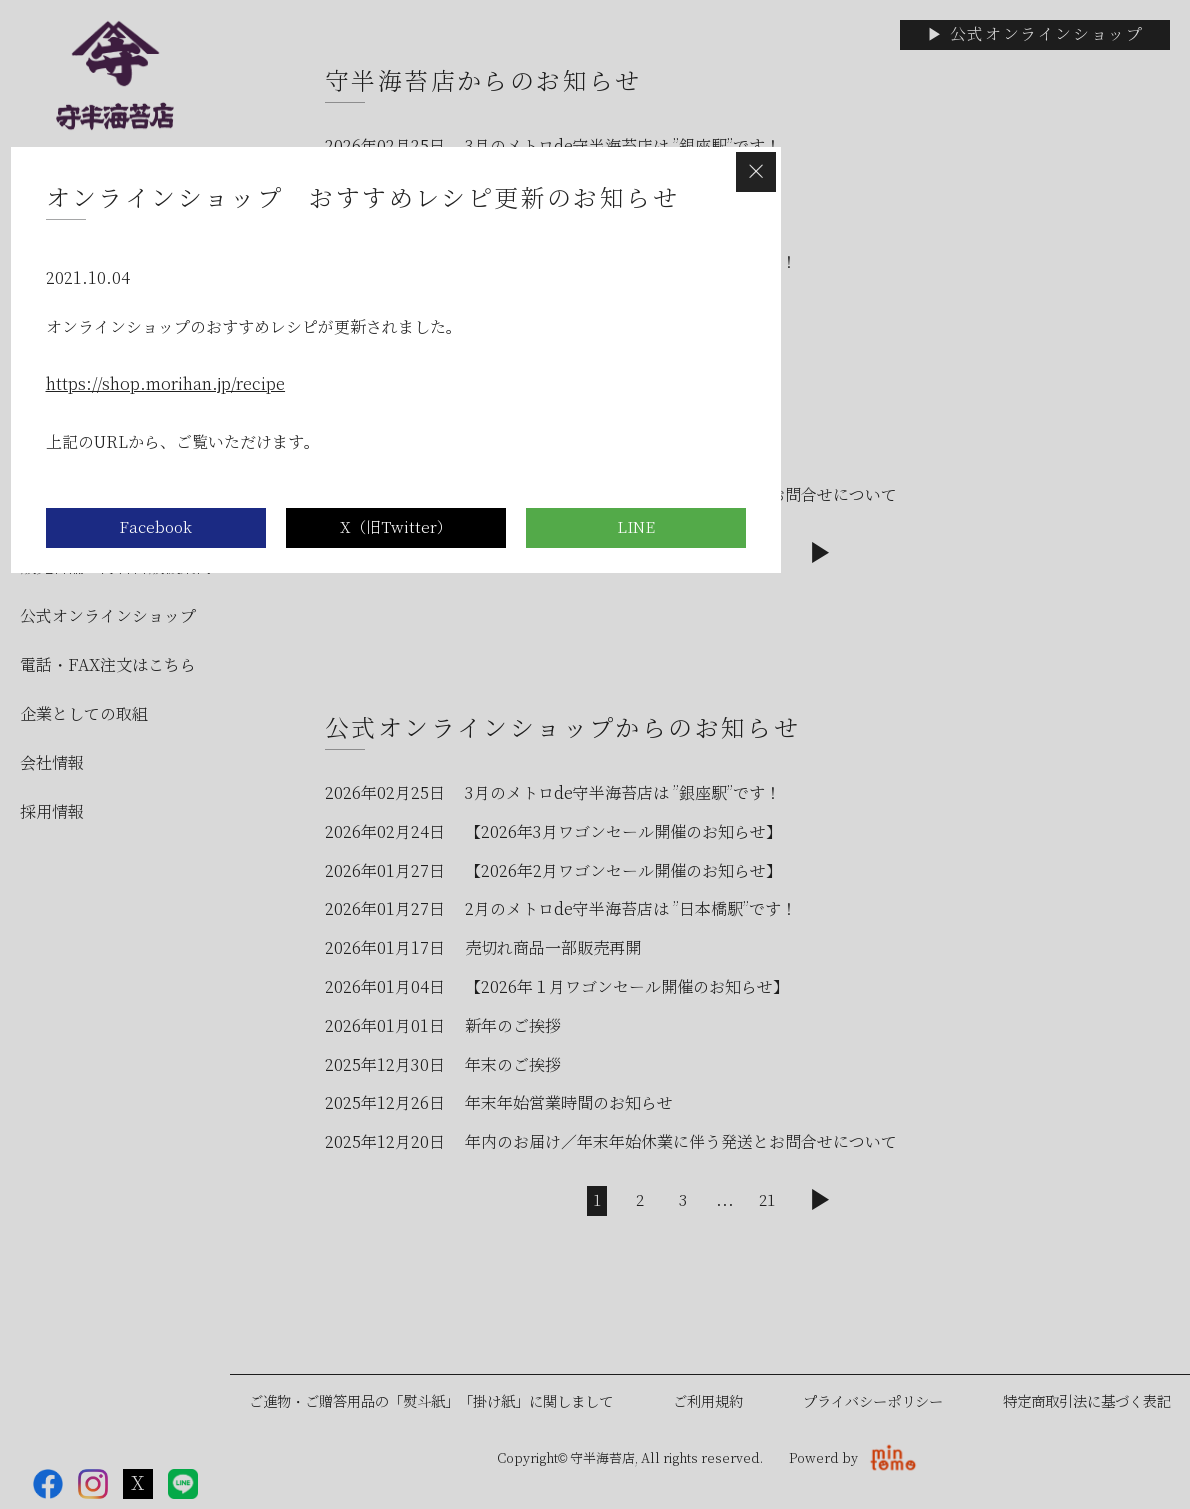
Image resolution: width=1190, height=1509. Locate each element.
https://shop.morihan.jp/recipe (166, 384)
